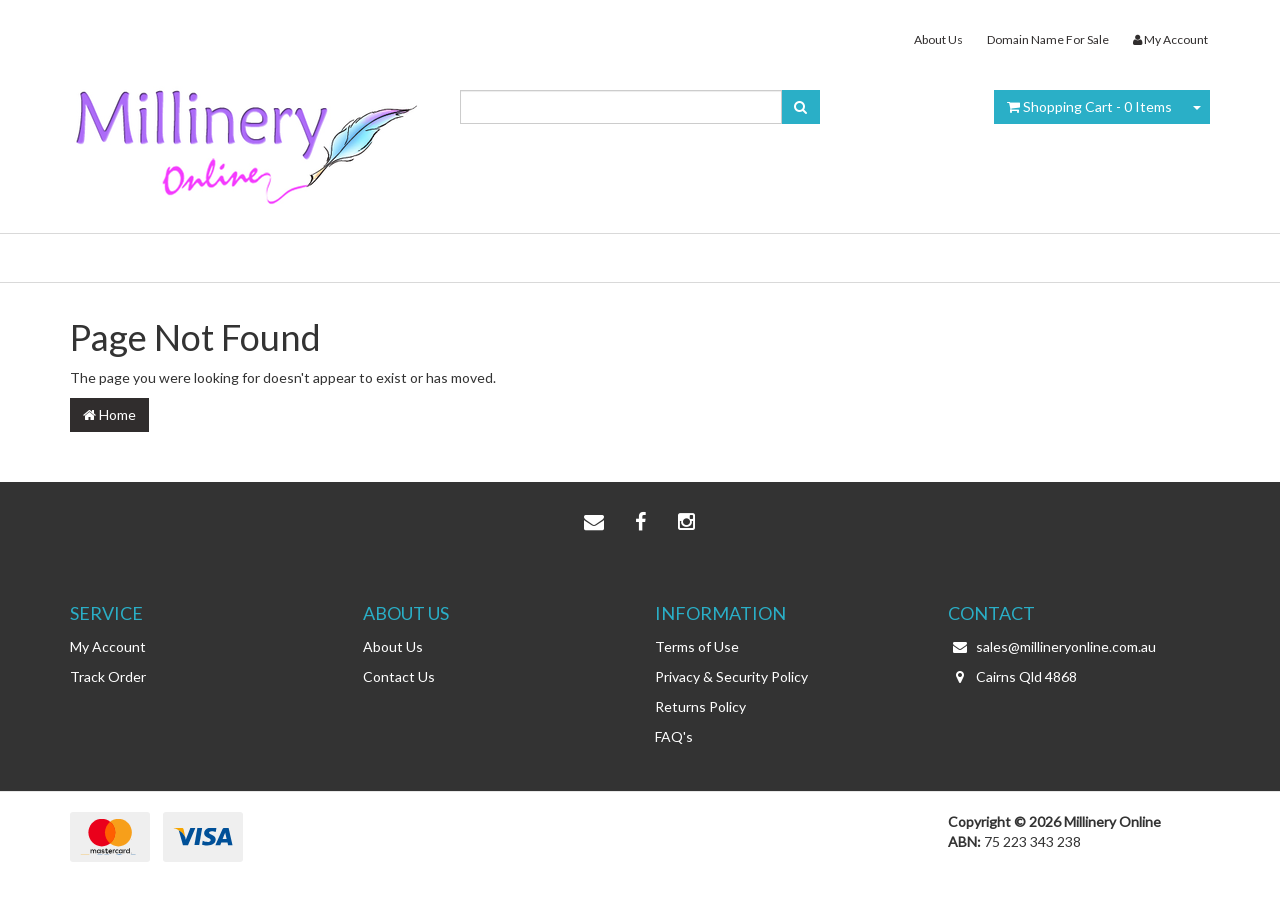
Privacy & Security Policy (731, 676)
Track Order (108, 676)
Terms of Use (697, 646)
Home (109, 414)
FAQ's (674, 736)
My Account (108, 646)
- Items (1089, 106)
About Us (938, 39)
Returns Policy (700, 706)
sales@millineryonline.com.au (1052, 647)
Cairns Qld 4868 (1012, 677)
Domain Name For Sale (1048, 39)
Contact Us (399, 676)
